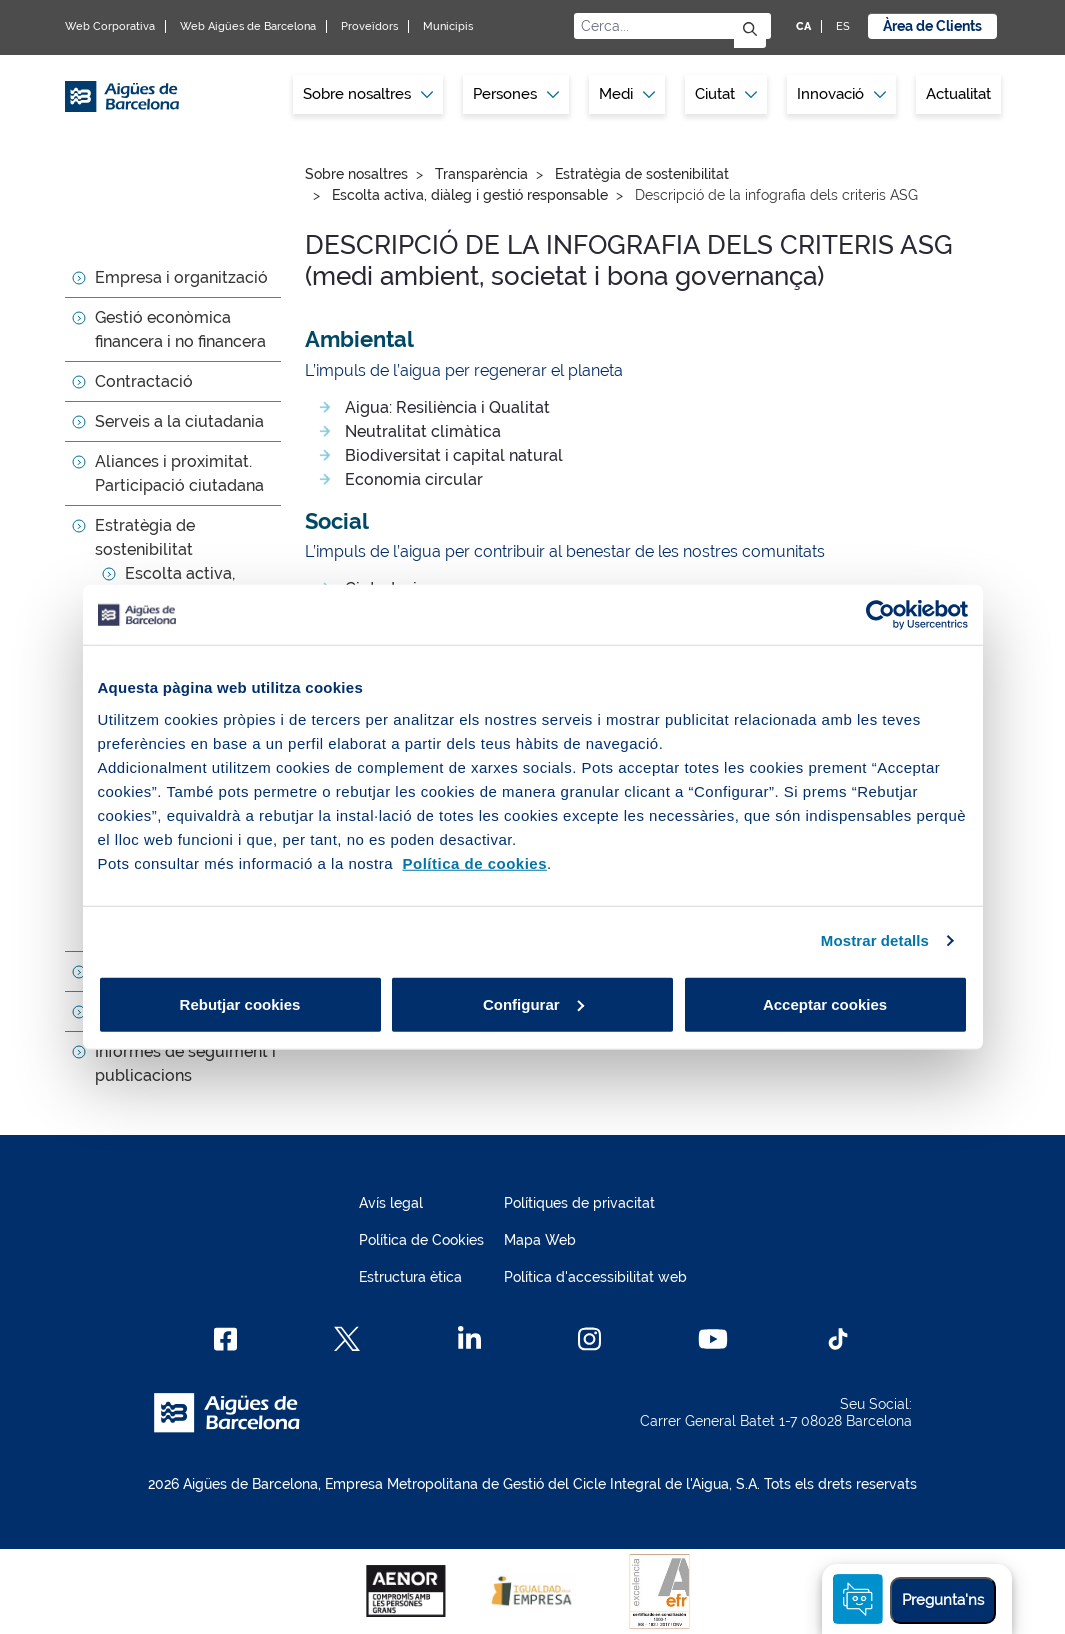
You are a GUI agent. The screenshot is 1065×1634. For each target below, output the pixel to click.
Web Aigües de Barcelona (248, 26)
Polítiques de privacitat (579, 1203)
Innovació (841, 94)
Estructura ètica (410, 1277)
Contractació (144, 381)
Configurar (533, 1003)
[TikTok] (838, 1339)
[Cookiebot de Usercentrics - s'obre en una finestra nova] (880, 615)
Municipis (448, 26)
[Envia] (750, 30)
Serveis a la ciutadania (179, 421)
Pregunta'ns (943, 1600)
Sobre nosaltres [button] (368, 94)
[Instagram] (589, 1339)
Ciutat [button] (726, 94)
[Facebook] (225, 1339)
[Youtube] (712, 1339)
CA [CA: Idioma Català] (803, 26)
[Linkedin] (469, 1339)
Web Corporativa (110, 26)
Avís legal (391, 1203)
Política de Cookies (421, 1240)
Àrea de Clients (932, 26)
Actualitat (958, 94)
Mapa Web (540, 1240)
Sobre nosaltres (356, 174)
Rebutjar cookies (240, 1003)
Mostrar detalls (875, 940)
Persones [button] (516, 94)
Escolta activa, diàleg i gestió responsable (470, 195)
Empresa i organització (181, 277)
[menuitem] (368, 94)
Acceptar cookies (825, 1003)
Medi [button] (627, 94)
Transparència (481, 174)
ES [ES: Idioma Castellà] (843, 26)
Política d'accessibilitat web (595, 1277)
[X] (347, 1339)
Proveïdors (369, 26)
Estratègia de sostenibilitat (642, 174)
